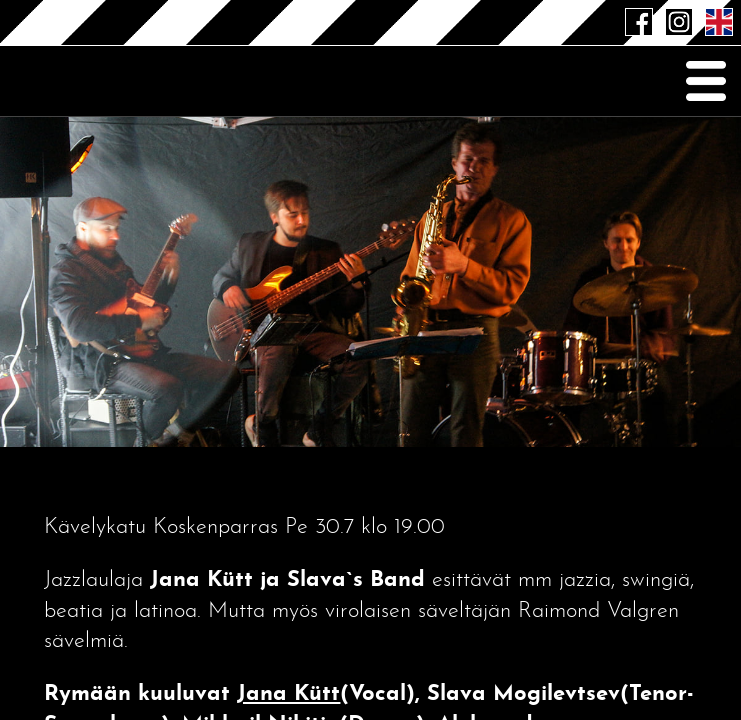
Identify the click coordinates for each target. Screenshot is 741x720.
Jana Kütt (288, 694)
